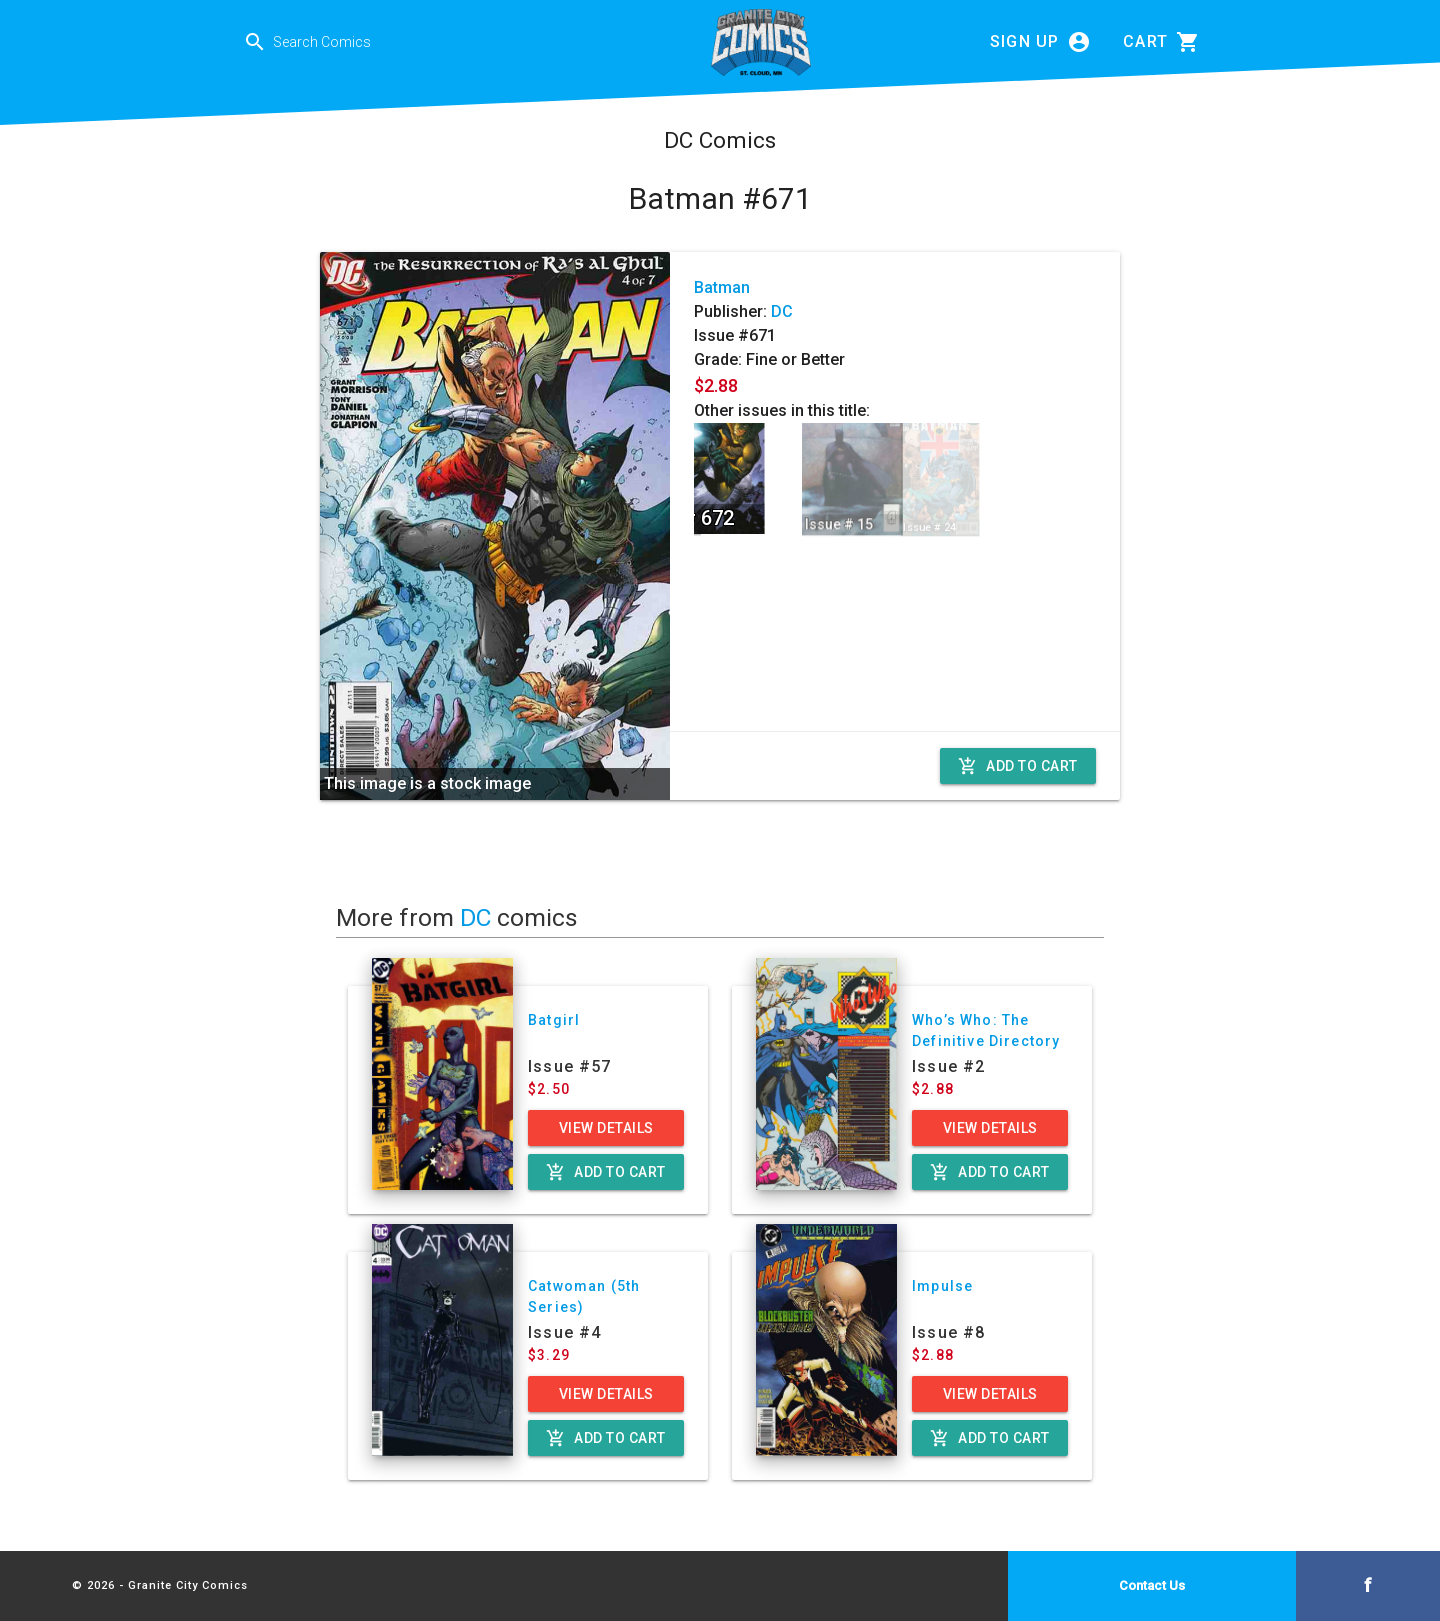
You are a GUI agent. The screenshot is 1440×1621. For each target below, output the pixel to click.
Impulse (942, 1286)
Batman (722, 287)
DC (782, 311)
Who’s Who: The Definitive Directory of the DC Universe (986, 1041)
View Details (606, 1128)
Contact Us (1152, 1585)
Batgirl (554, 1020)
